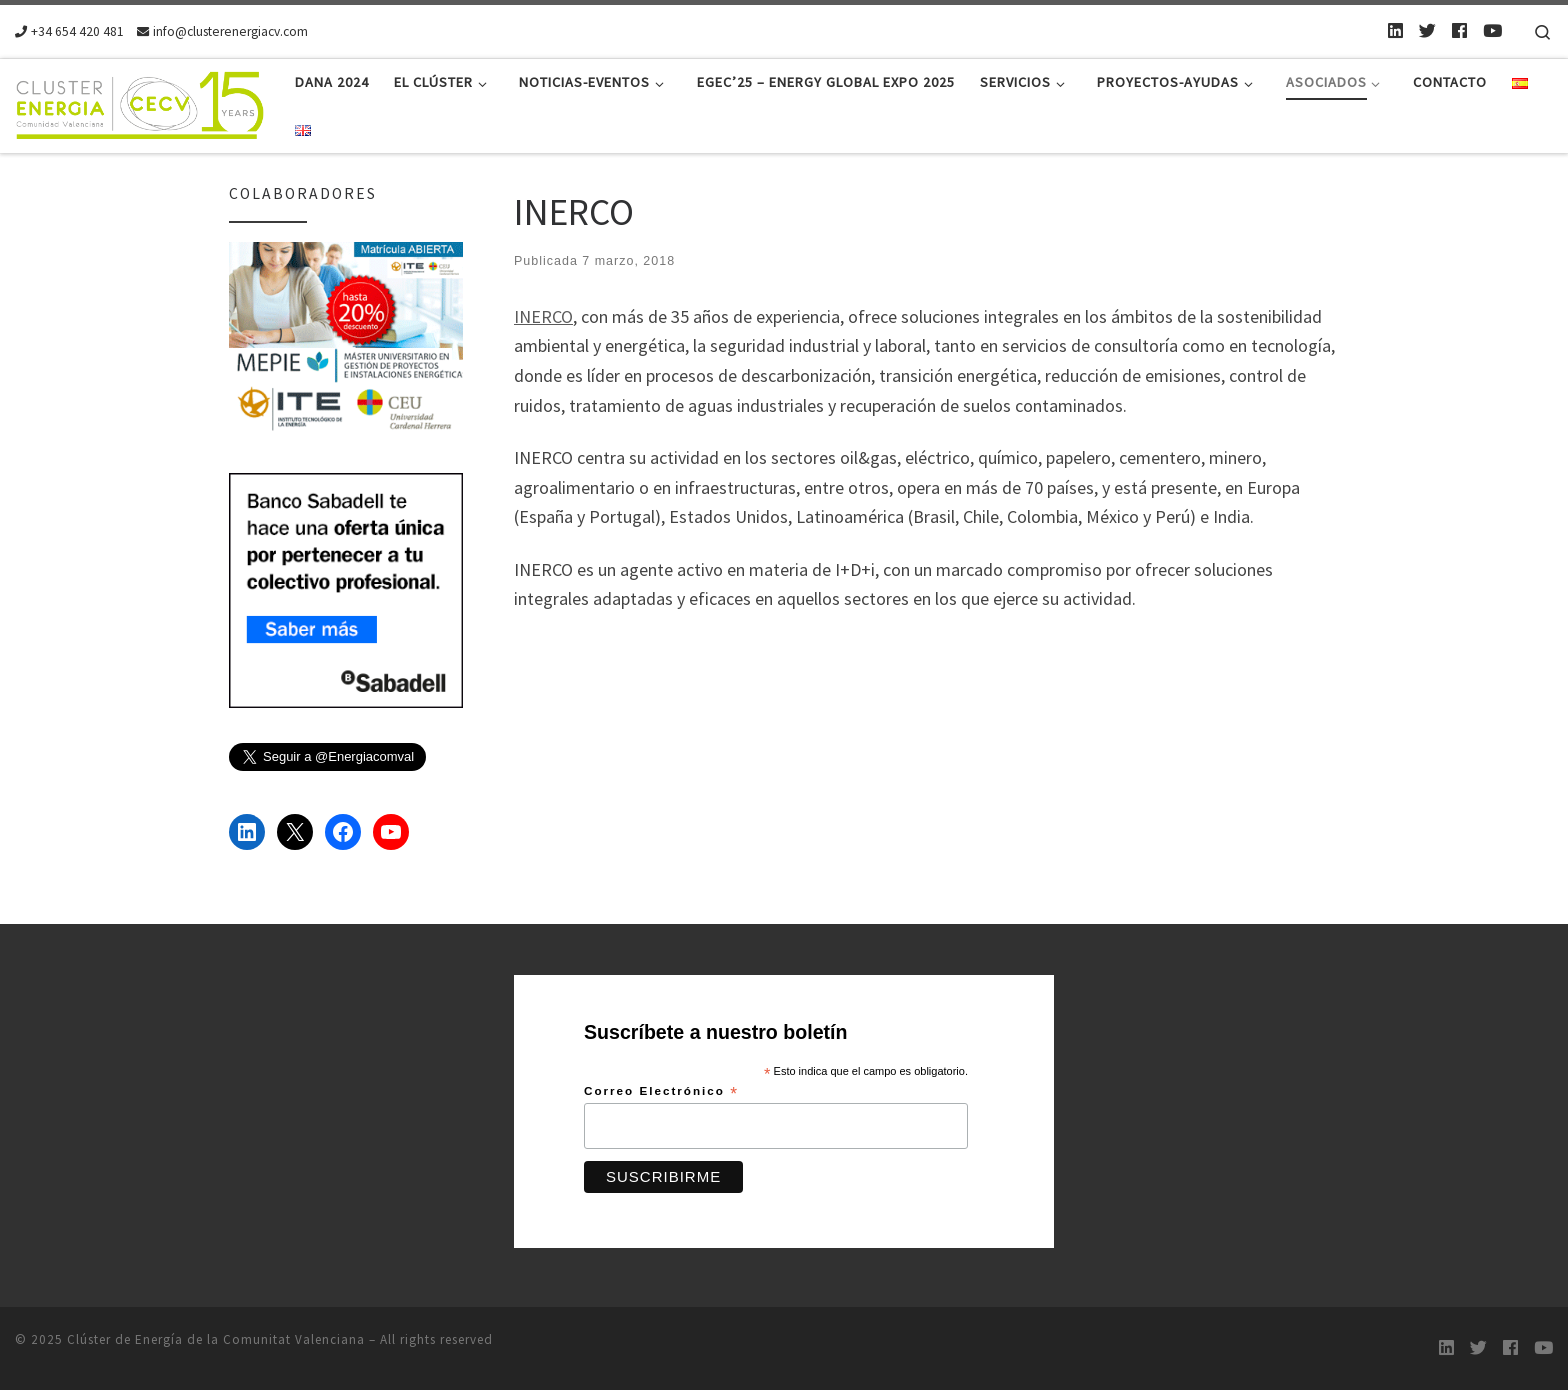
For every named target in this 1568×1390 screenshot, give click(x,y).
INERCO (543, 316)
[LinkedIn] (1395, 31)
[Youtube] (1492, 31)
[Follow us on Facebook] (1459, 31)
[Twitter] (1427, 31)
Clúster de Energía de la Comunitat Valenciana (216, 1339)
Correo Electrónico (661, 1092)
